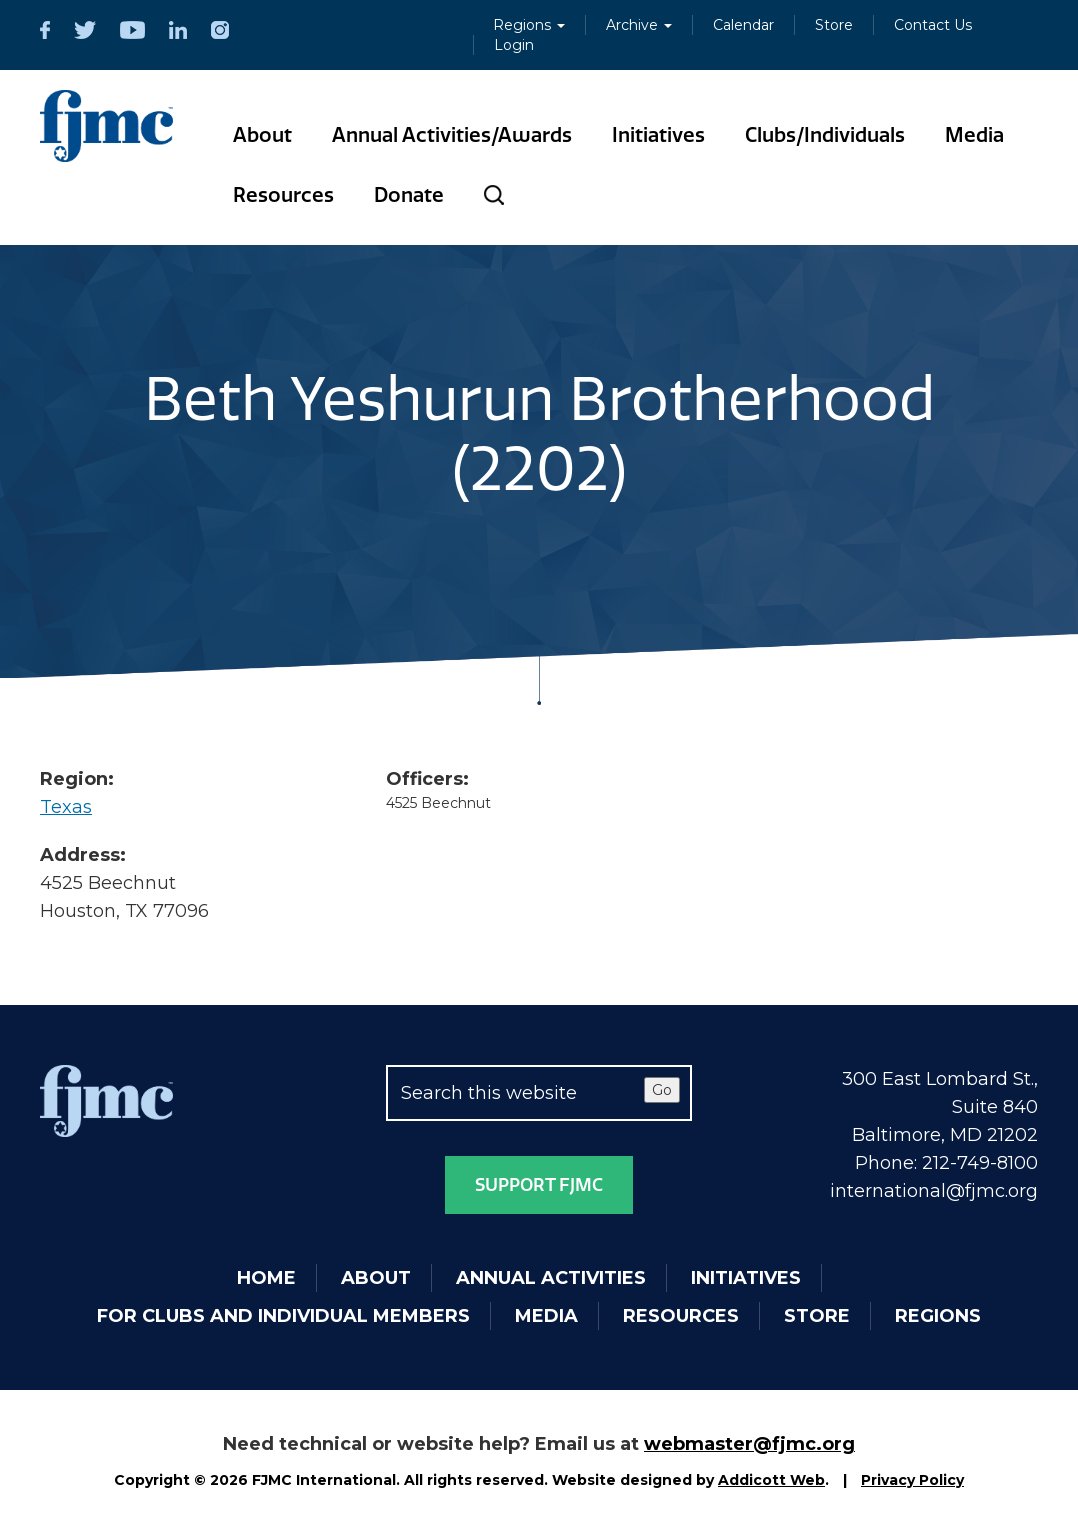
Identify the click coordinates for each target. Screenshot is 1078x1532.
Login (514, 45)
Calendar (743, 25)
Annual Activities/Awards (452, 135)
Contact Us (933, 25)
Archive (639, 25)
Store (834, 25)
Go (662, 1090)
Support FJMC (539, 1185)
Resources (283, 195)
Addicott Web (771, 1480)
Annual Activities (551, 1278)
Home (266, 1278)
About (262, 135)
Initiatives (658, 135)
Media (974, 135)
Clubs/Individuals (825, 135)
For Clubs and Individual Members (283, 1316)
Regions (529, 25)
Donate (409, 195)
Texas (66, 807)
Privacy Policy (912, 1480)
